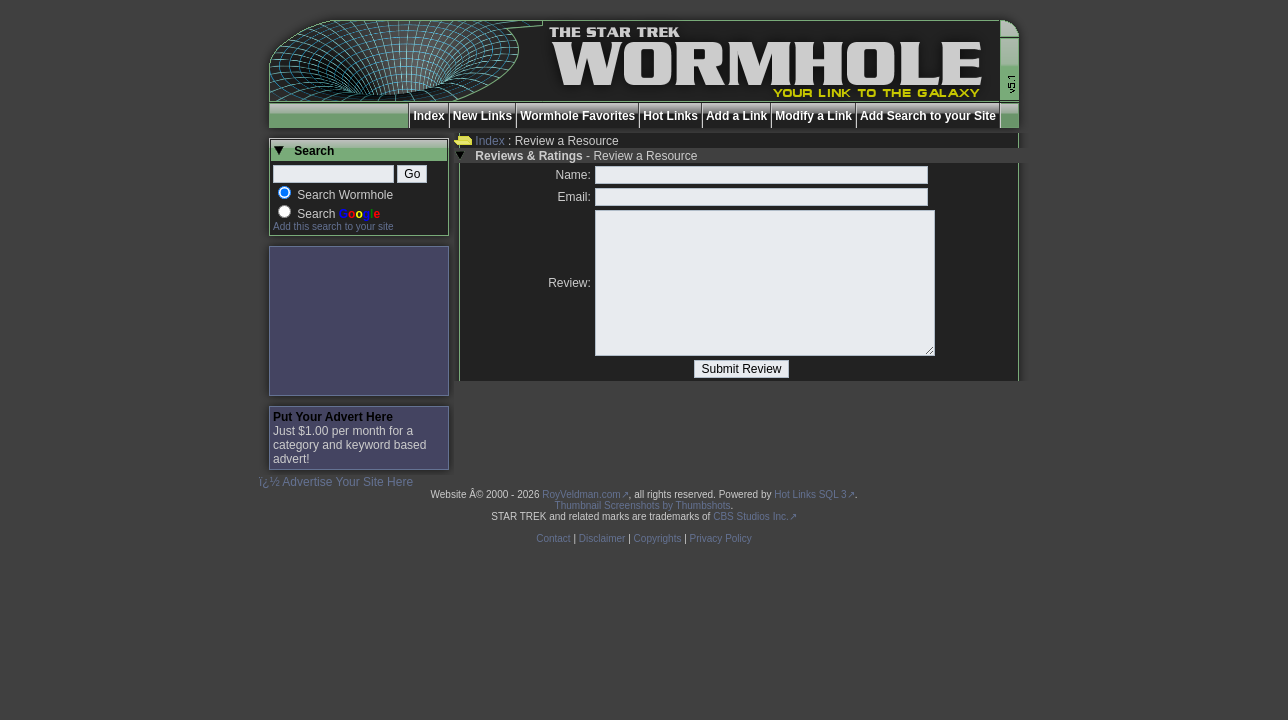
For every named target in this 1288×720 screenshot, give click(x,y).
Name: (573, 175)
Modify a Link (813, 116)
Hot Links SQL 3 (810, 494)
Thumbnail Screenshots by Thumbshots (643, 505)
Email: (574, 197)
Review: (569, 283)
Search (338, 214)
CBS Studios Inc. (751, 516)
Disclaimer (602, 538)
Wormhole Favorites (577, 116)
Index (428, 116)
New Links (482, 116)
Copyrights (658, 538)
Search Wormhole (345, 195)
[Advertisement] (359, 321)
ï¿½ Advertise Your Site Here (336, 482)
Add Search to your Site (928, 116)
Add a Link (736, 116)
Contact (553, 538)
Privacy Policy (721, 538)
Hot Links (670, 116)
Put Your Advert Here (333, 417)
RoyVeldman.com (581, 494)
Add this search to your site (333, 226)
